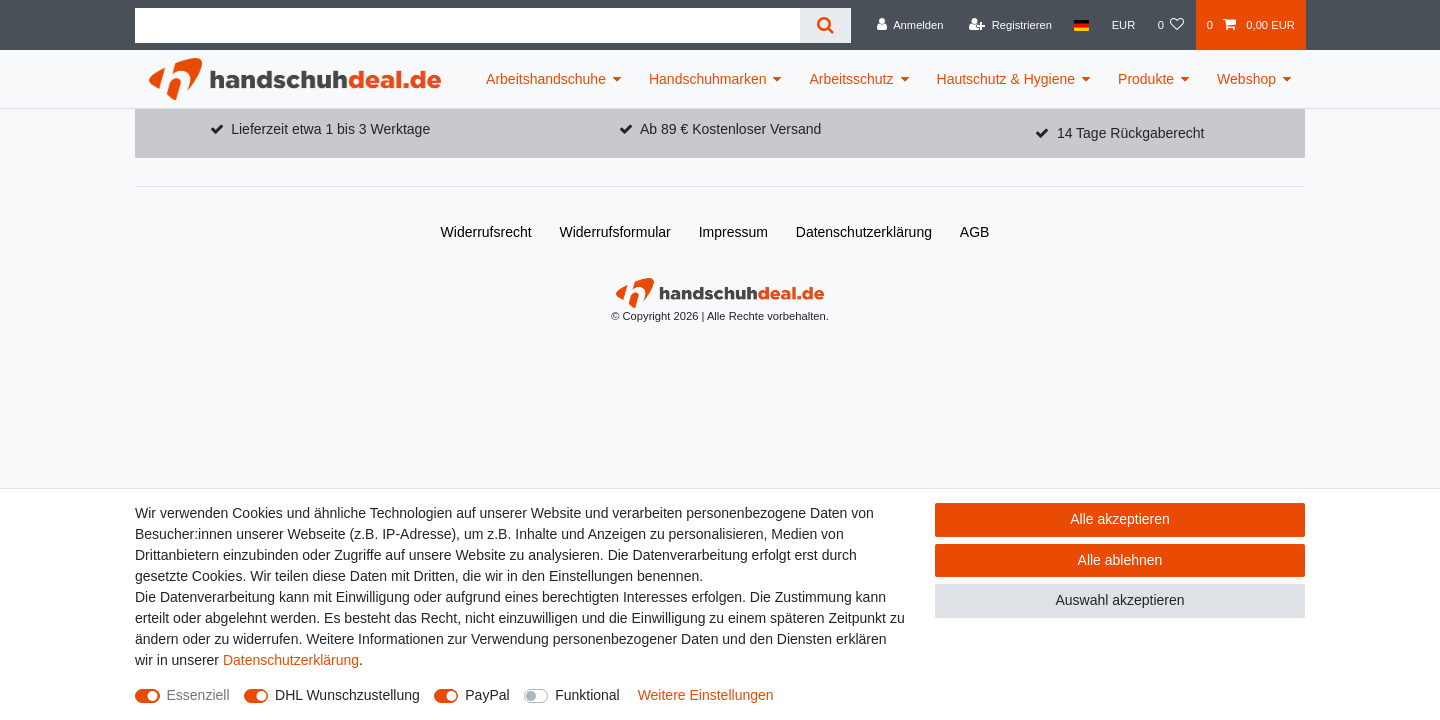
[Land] (1081, 25)
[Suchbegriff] (467, 25)
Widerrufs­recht (486, 232)
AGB (975, 232)
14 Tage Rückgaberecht (1131, 133)
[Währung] (1123, 25)
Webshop (1246, 79)
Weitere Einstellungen (706, 695)
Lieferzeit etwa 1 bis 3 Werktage (330, 129)
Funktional (587, 695)
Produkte (1146, 79)
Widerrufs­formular (615, 232)
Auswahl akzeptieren (1119, 600)
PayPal (487, 695)
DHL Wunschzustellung (347, 695)
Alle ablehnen (1120, 560)
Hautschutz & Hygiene (1006, 79)
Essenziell (198, 695)
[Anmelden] (910, 25)
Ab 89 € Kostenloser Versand (730, 129)
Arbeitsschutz (851, 79)
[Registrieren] (1010, 25)
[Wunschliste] (1170, 25)
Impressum (733, 232)
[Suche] (825, 25)
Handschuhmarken (708, 79)
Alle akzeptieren (1120, 519)
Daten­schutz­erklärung (864, 232)
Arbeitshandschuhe (546, 79)
